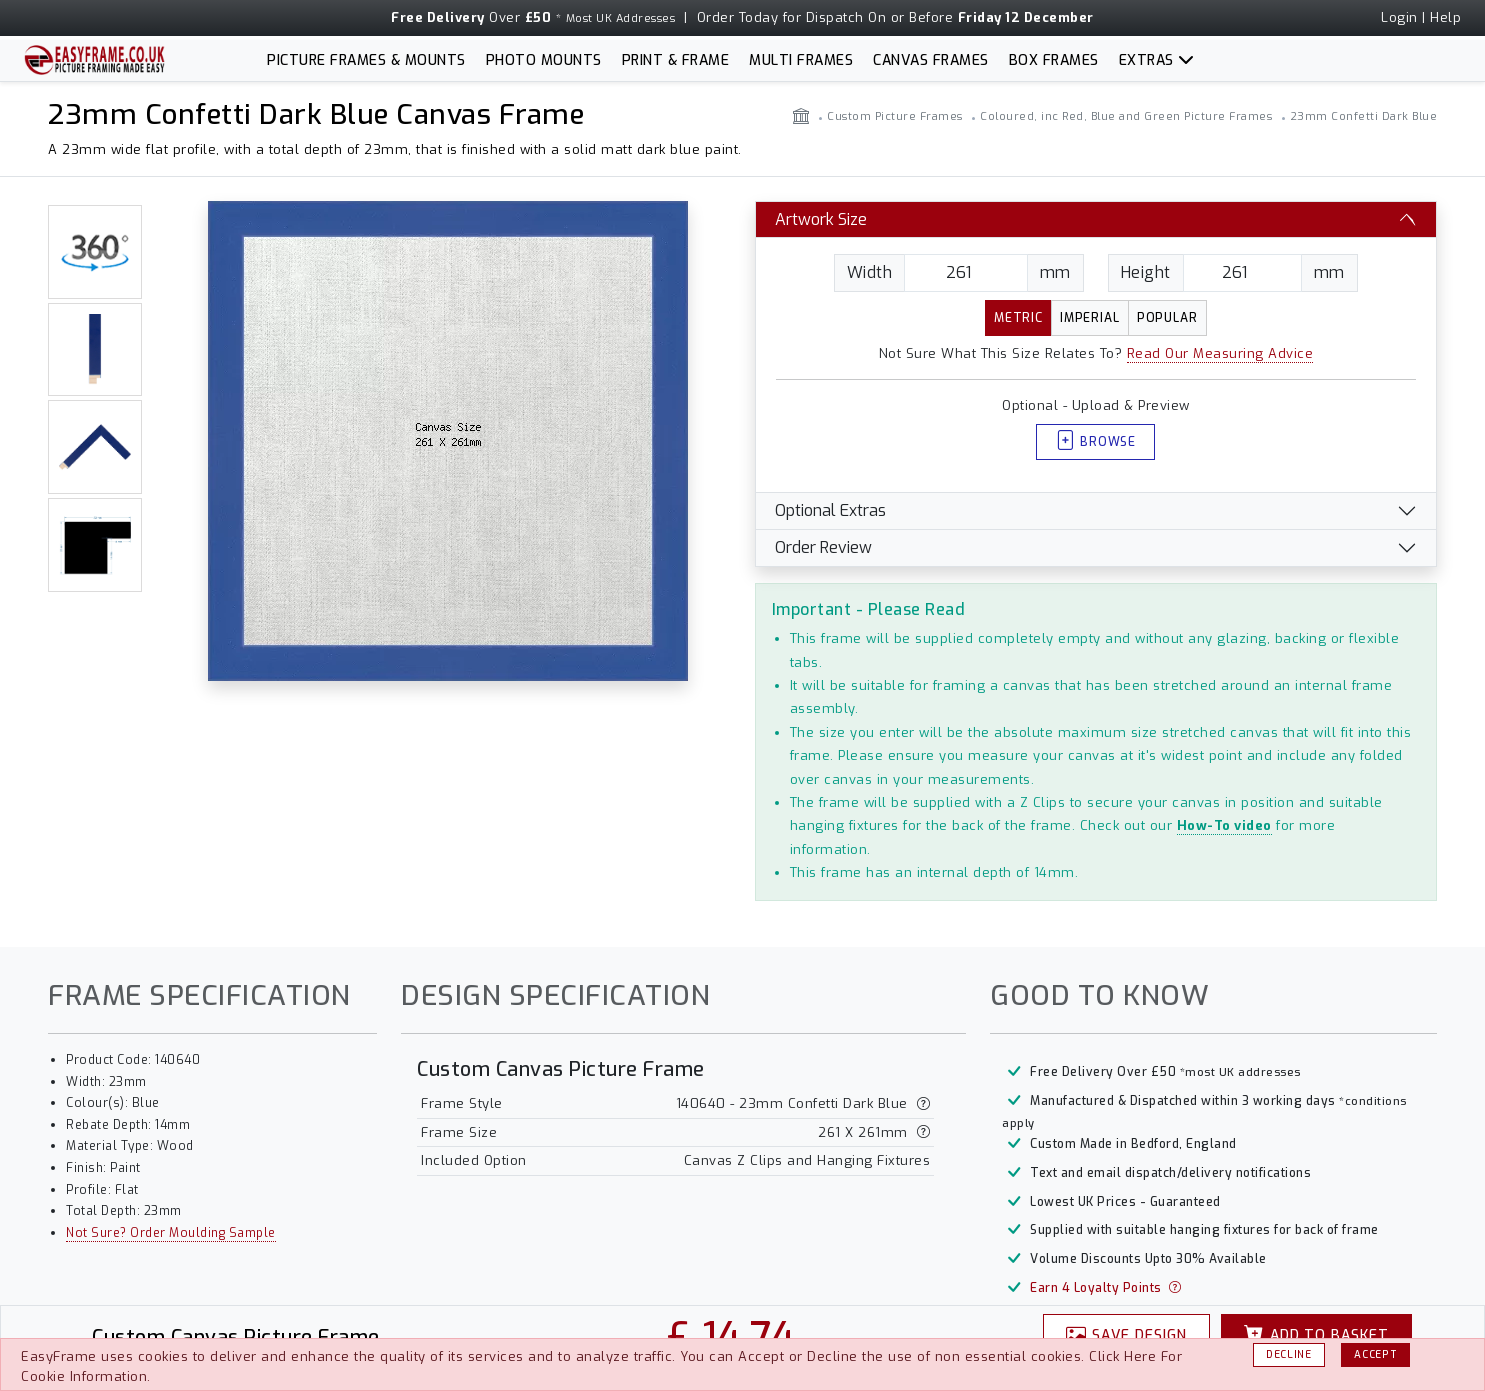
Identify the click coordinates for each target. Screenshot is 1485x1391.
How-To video (1224, 825)
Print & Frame (676, 60)
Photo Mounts (544, 60)
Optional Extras (830, 510)
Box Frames (1054, 60)
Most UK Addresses (621, 18)
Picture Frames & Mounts (366, 60)
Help (1445, 17)
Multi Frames (801, 60)
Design (1126, 1335)
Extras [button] (1146, 60)
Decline (1289, 1354)
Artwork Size (821, 219)
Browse (1095, 442)
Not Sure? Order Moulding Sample (171, 1233)
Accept (1375, 1354)
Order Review (823, 547)
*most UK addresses (1240, 1072)
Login (1399, 17)
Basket (1317, 1335)
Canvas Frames (931, 60)
